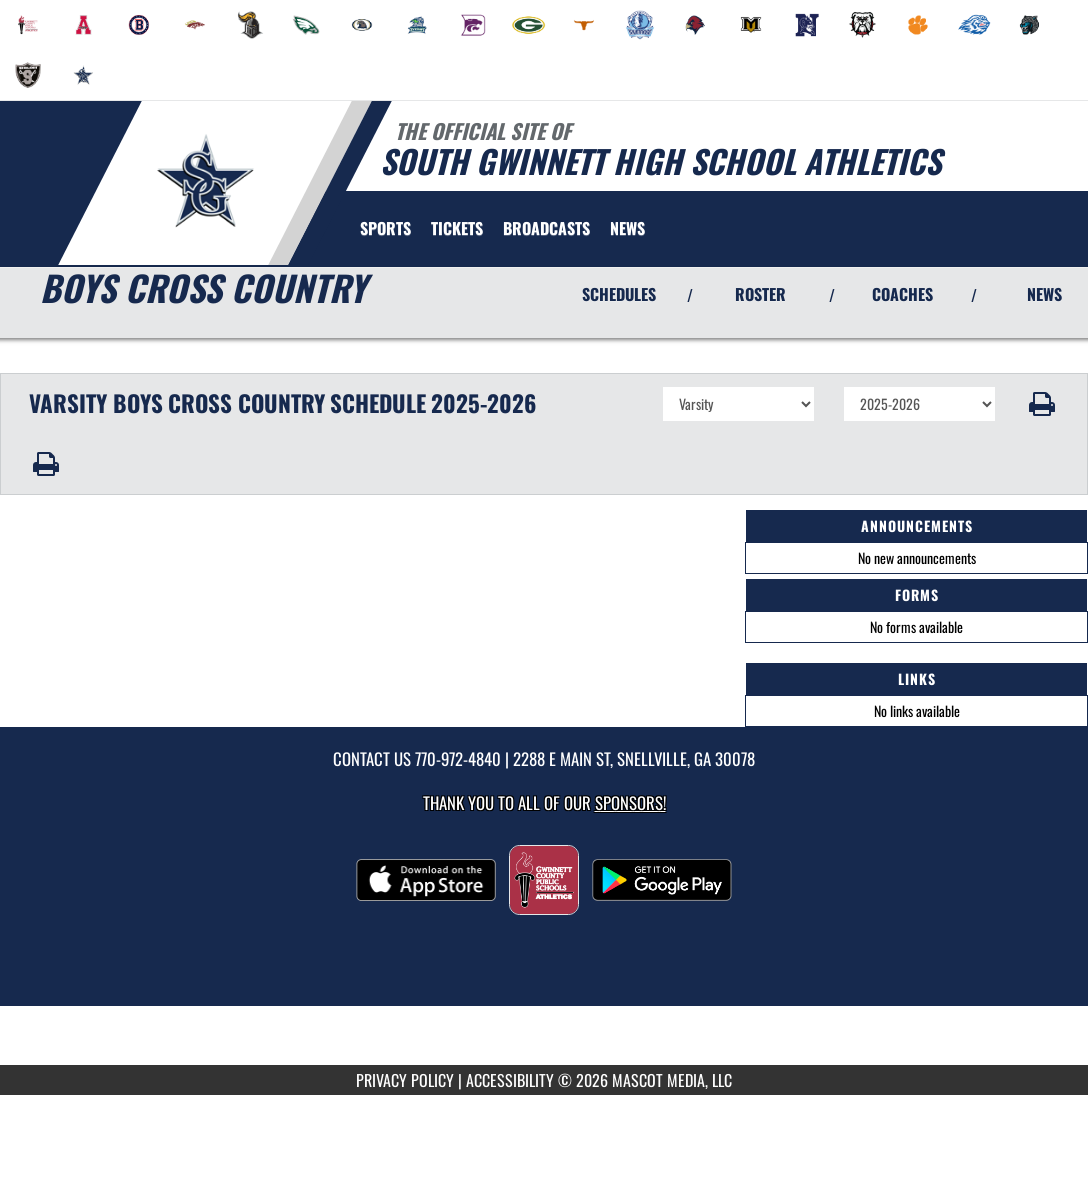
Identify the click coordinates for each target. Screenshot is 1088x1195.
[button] (1042, 404)
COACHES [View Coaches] (902, 294)
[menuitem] (28, 25)
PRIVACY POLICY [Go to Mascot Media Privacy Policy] (405, 1080)
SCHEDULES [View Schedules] (619, 294)
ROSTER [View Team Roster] (760, 294)
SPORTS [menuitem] (385, 228)
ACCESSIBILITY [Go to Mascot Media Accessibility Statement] (510, 1080)
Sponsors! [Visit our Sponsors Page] (630, 802)
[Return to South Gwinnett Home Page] (205, 181)
